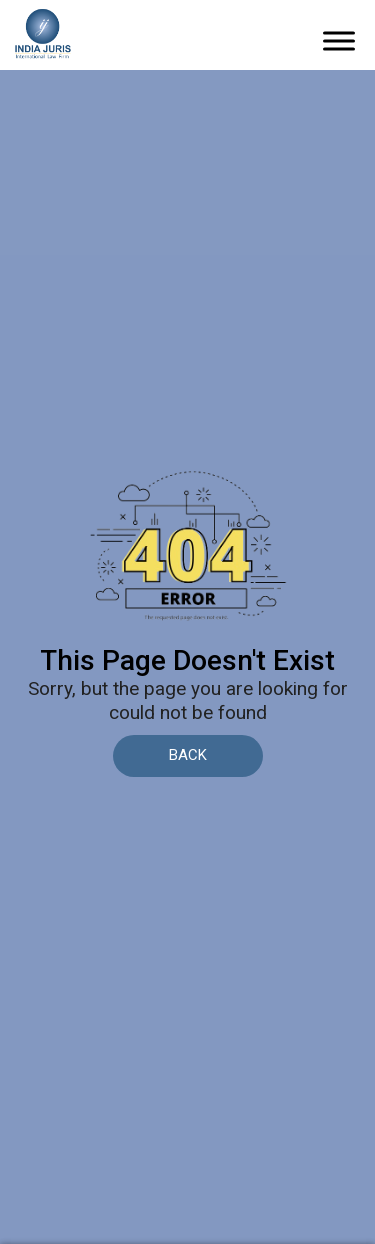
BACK (188, 755)
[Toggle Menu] (339, 41)
